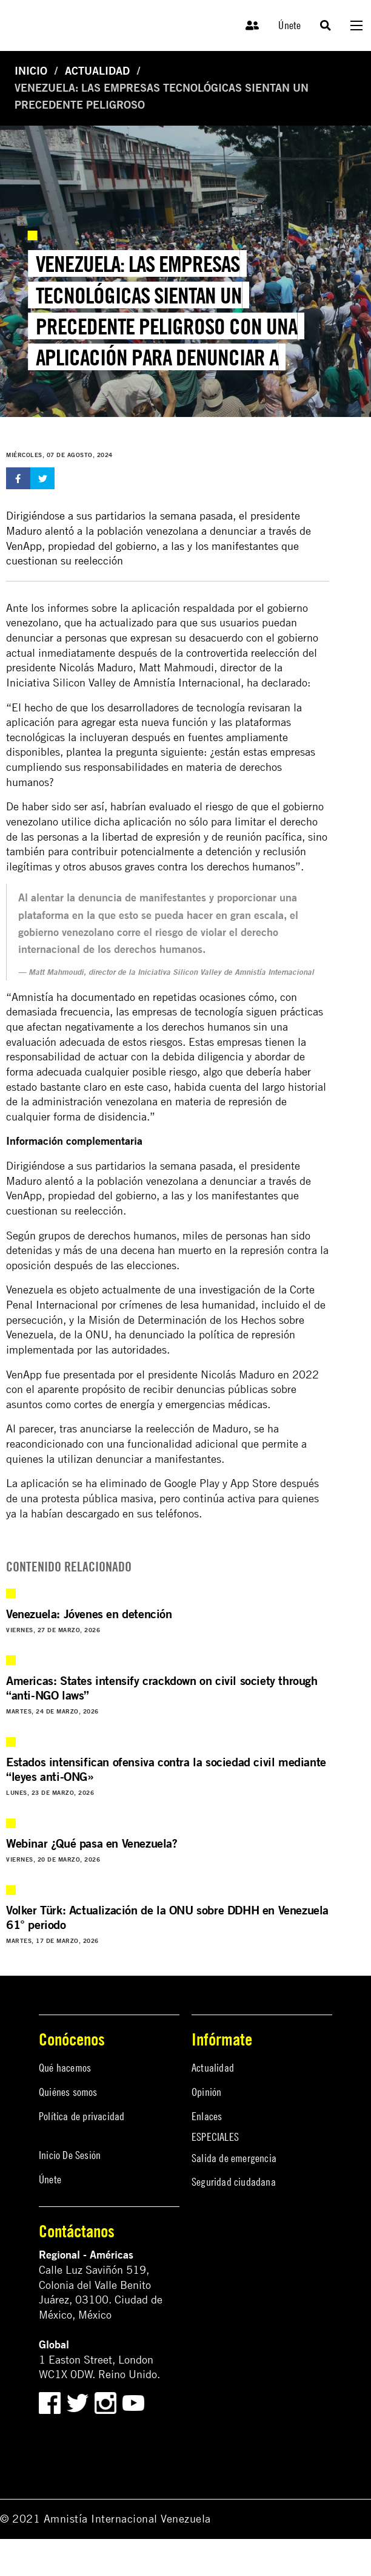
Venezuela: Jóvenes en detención (89, 1613)
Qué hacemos (65, 2067)
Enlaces (207, 2116)
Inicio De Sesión (70, 2155)
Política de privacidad (81, 2116)
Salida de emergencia (234, 2158)
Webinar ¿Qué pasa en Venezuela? (92, 1843)
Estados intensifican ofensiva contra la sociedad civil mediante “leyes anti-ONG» (166, 1769)
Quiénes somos (68, 2092)
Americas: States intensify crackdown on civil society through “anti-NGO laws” (162, 1688)
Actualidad (97, 70)
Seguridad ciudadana (234, 2181)
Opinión (206, 2092)
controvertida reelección (242, 652)
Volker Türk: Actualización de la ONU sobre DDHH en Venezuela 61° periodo (167, 1917)
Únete (289, 25)
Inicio (31, 70)
